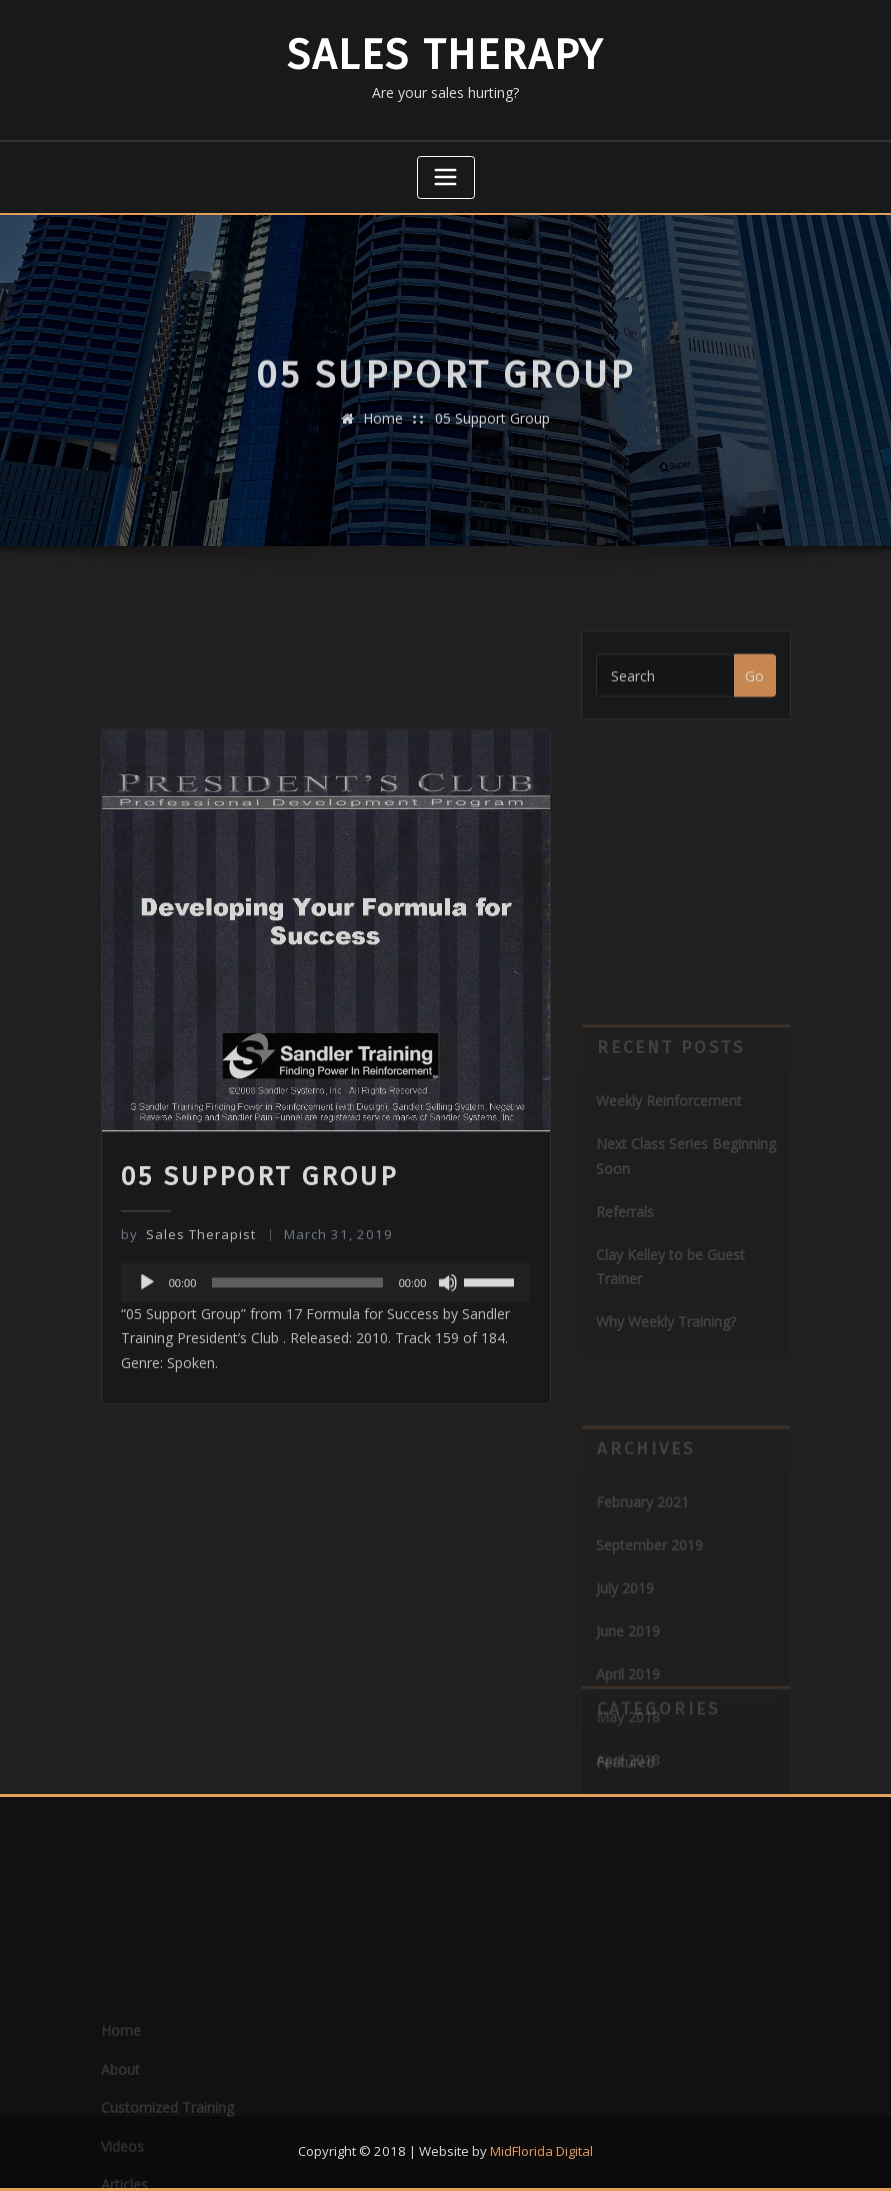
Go (754, 688)
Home (383, 430)
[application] (326, 1384)
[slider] (297, 1384)
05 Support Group (492, 430)
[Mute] (448, 1384)
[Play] (147, 1384)
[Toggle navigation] (446, 178)
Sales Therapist (188, 1337)
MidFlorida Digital (541, 2151)
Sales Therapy (445, 55)
